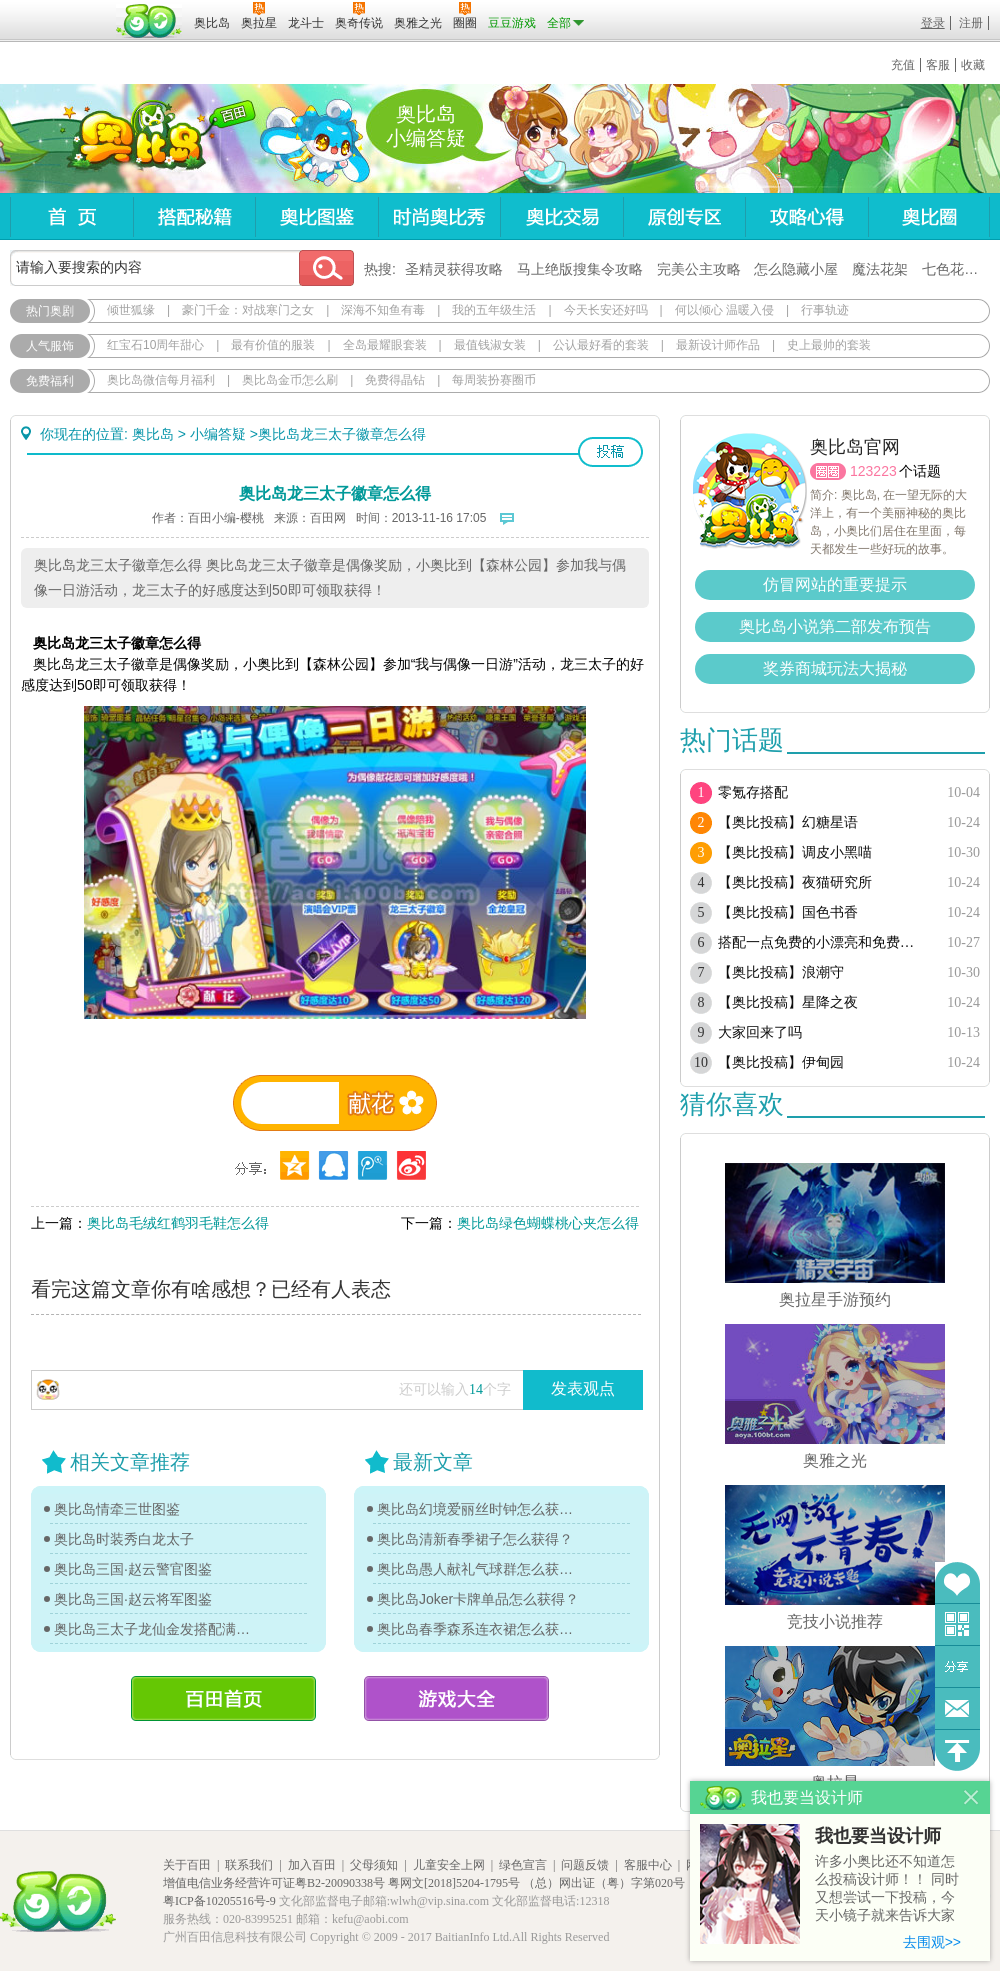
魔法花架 (880, 269)
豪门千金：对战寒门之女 (248, 310)
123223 (873, 471)
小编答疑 (218, 434)
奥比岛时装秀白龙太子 (124, 1539)
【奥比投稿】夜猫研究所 (795, 882)
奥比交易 (561, 216)
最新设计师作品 (718, 345)
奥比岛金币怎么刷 (290, 380)
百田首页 (223, 1698)
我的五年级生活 (494, 310)
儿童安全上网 (449, 1865)
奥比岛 (134, 139)
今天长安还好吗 (606, 310)
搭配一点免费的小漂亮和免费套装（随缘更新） (822, 942)
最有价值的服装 (273, 345)
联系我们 (249, 1865)
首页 (71, 216)
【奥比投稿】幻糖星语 (788, 822)
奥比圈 (929, 216)
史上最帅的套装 (829, 345)
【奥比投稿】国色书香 (788, 912)
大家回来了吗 (760, 1032)
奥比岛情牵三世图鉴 (117, 1509)
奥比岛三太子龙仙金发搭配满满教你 (157, 1629)
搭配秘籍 (194, 216)
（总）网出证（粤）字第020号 (604, 1883)
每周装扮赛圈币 (494, 380)
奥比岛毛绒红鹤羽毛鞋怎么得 (178, 1223)
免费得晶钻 (395, 380)
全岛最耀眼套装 (385, 345)
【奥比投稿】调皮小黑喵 (795, 852)
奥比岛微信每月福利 (161, 380)
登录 (933, 23)
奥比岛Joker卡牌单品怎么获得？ (478, 1599)
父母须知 (374, 1865)
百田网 (149, 21)
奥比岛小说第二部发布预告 (835, 626)
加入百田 (312, 1865)
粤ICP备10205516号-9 (219, 1901)
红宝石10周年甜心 (155, 345)
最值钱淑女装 (490, 345)
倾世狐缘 (131, 310)
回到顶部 (957, 1750)
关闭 (971, 1797)
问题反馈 (957, 1708)
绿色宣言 (523, 1865)
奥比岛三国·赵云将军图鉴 (133, 1599)
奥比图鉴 (316, 216)
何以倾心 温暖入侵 (724, 310)
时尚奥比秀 (439, 216)
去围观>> (932, 1942)
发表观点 (583, 1388)
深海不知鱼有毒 (383, 310)
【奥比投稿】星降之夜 (788, 1002)
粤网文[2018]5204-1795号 (454, 1883)
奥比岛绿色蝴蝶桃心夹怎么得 (548, 1223)
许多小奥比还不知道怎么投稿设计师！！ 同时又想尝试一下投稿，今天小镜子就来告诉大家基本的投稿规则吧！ (887, 1889)
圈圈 (828, 471)
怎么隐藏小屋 (796, 269)
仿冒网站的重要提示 (835, 584)
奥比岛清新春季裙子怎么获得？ (475, 1539)
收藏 (973, 65)
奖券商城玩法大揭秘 (835, 668)
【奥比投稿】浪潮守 (781, 972)
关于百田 (187, 1865)
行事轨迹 (825, 310)
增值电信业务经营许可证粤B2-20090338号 (274, 1883)
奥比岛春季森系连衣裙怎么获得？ (480, 1629)
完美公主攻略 (699, 269)
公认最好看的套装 (601, 345)
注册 (971, 23)
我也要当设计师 (878, 1836)
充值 (903, 65)
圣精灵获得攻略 (454, 269)
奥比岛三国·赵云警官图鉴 (133, 1569)
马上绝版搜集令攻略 (580, 269)
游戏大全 (456, 1698)
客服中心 (648, 1865)
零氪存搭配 (753, 792)
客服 (938, 65)
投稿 (610, 452)
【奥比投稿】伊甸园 (781, 1062)
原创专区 (684, 216)
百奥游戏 (60, 9)
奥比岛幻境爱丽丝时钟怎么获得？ (480, 1509)
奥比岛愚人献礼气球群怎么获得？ (480, 1569)
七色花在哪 (957, 269)
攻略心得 (806, 216)
